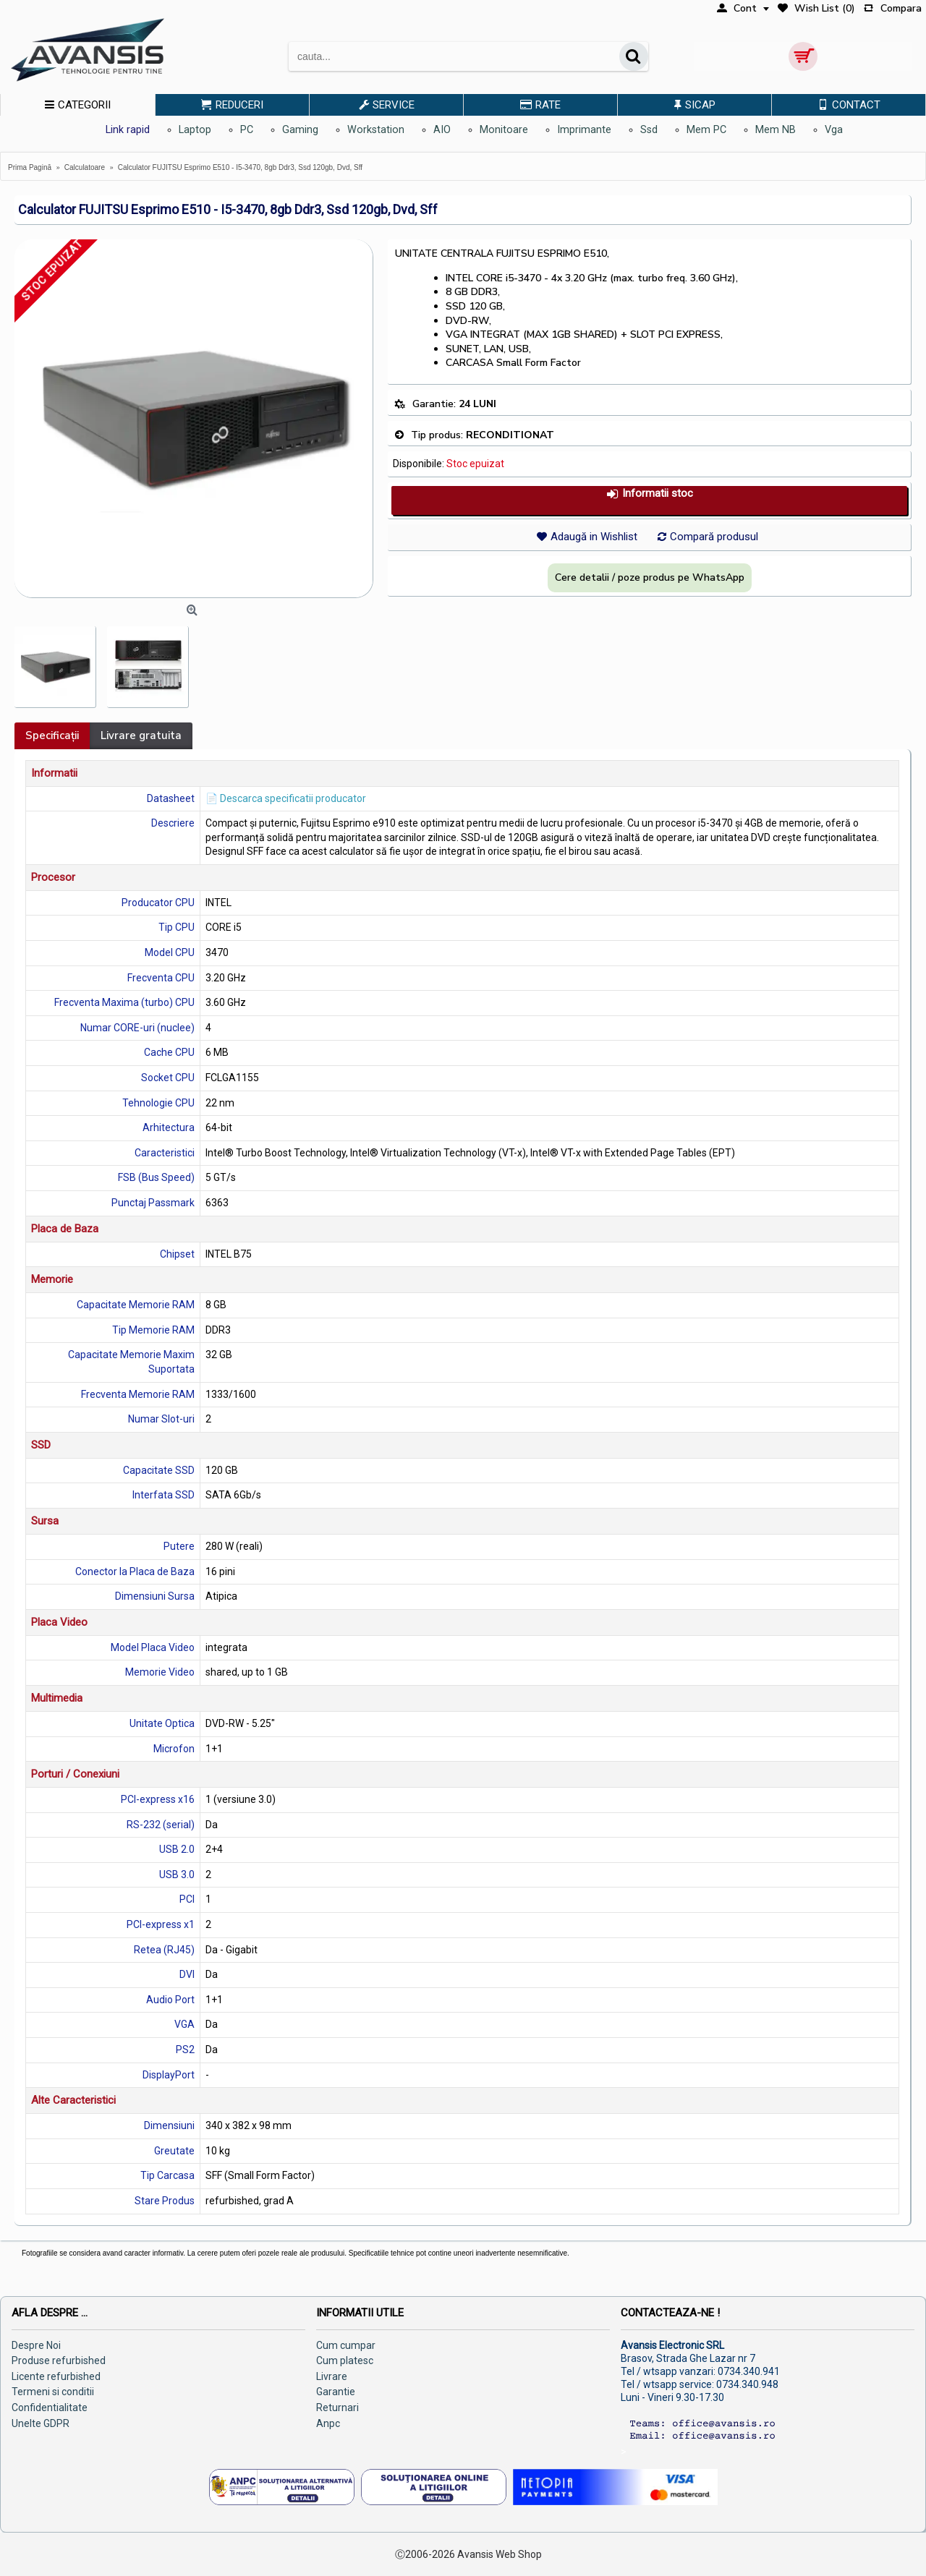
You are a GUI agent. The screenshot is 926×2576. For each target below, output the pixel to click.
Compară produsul (714, 536)
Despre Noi (36, 2345)
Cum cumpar (345, 2345)
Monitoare (504, 130)
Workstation (375, 130)
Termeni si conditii (53, 2391)
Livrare (331, 2376)
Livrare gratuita (141, 735)
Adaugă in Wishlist (594, 536)
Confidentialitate (50, 2407)
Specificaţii (52, 735)
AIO (442, 130)
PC (246, 130)
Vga (834, 130)
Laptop (195, 130)
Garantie (335, 2391)
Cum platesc (344, 2360)
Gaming (300, 130)
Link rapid (128, 130)
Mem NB (775, 130)
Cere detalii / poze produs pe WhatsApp (649, 577)
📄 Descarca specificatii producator (285, 798)
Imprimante (584, 130)
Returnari (337, 2407)
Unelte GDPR (40, 2423)
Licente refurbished (56, 2376)
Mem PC (706, 130)
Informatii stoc (649, 494)
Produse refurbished (59, 2360)
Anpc (328, 2423)
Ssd (649, 130)
